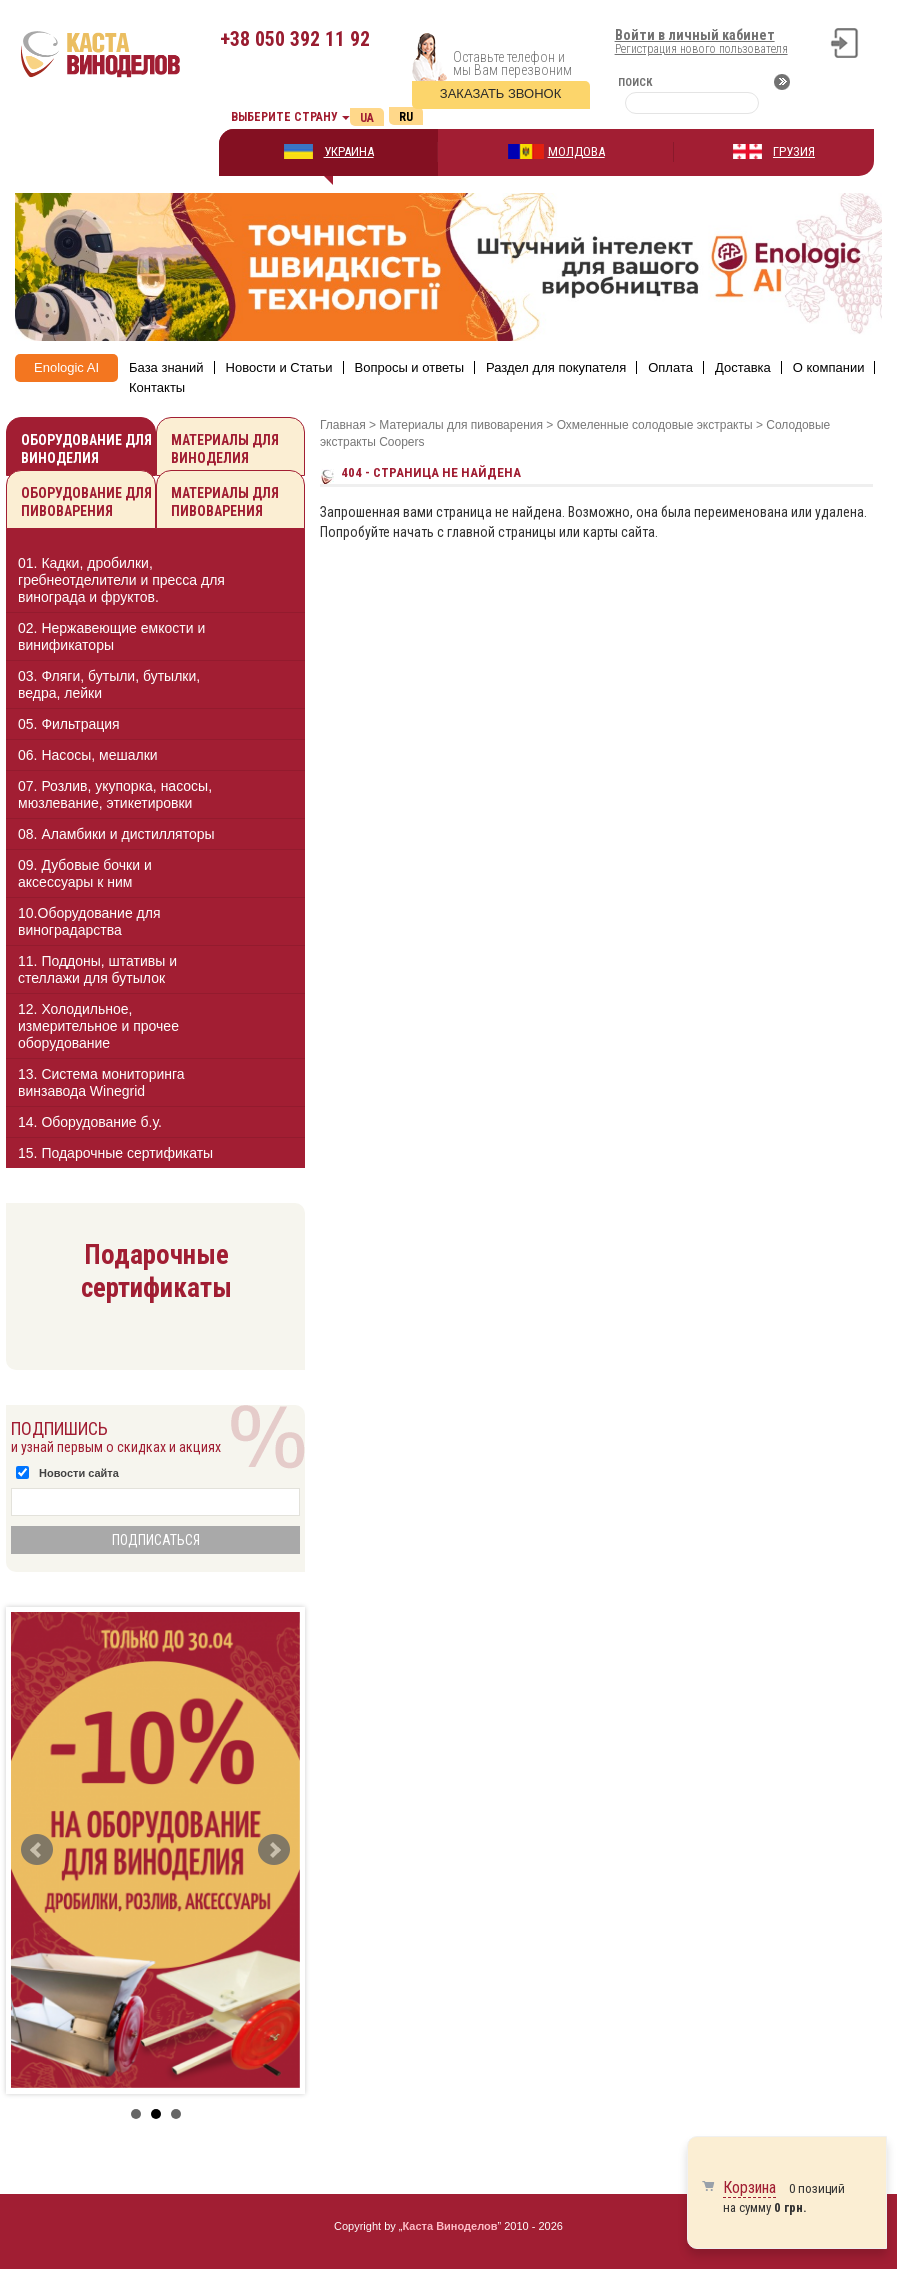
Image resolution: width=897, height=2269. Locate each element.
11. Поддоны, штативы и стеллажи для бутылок (97, 969)
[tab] (155, 583)
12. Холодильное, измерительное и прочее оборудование (98, 1026)
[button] (272, 579)
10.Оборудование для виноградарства (89, 921)
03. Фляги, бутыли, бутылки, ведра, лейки (109, 684)
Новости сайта (79, 1473)
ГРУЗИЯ (794, 151)
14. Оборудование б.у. (90, 1122)
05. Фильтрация (69, 724)
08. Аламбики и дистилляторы (116, 834)
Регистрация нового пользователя (701, 49)
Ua (367, 118)
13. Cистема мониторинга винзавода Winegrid (101, 1082)
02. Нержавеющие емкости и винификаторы (111, 636)
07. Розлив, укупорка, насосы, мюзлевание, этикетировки (115, 794)
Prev (37, 1850)
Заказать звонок (501, 93)
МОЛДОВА (576, 151)
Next (274, 1850)
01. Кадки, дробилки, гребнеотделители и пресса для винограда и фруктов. (121, 580)
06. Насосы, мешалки (88, 755)
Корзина (749, 2187)
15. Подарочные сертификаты (115, 1153)
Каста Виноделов (450, 2226)
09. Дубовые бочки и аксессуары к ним (85, 873)
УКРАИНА (349, 151)
